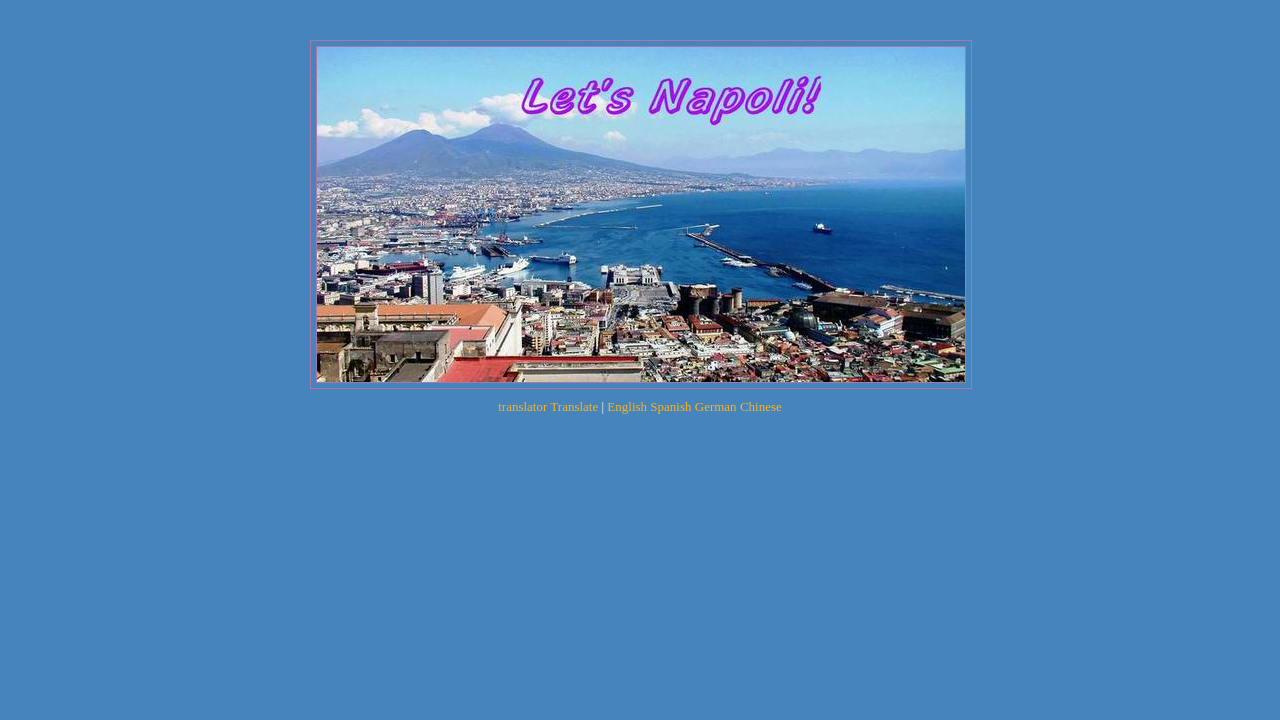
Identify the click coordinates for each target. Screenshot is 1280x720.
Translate (574, 406)
